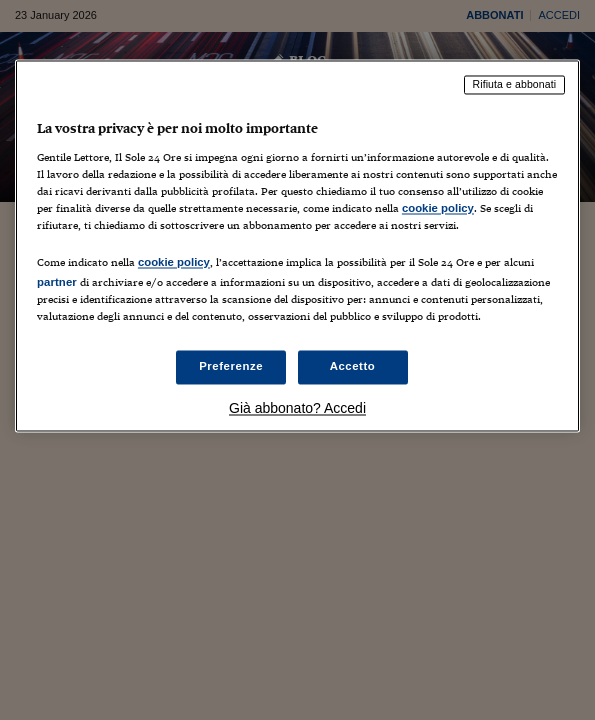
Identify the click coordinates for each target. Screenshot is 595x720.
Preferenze (231, 367)
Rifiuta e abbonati (515, 84)
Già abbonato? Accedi (297, 409)
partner (57, 282)
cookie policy (438, 208)
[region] (297, 245)
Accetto (353, 367)
